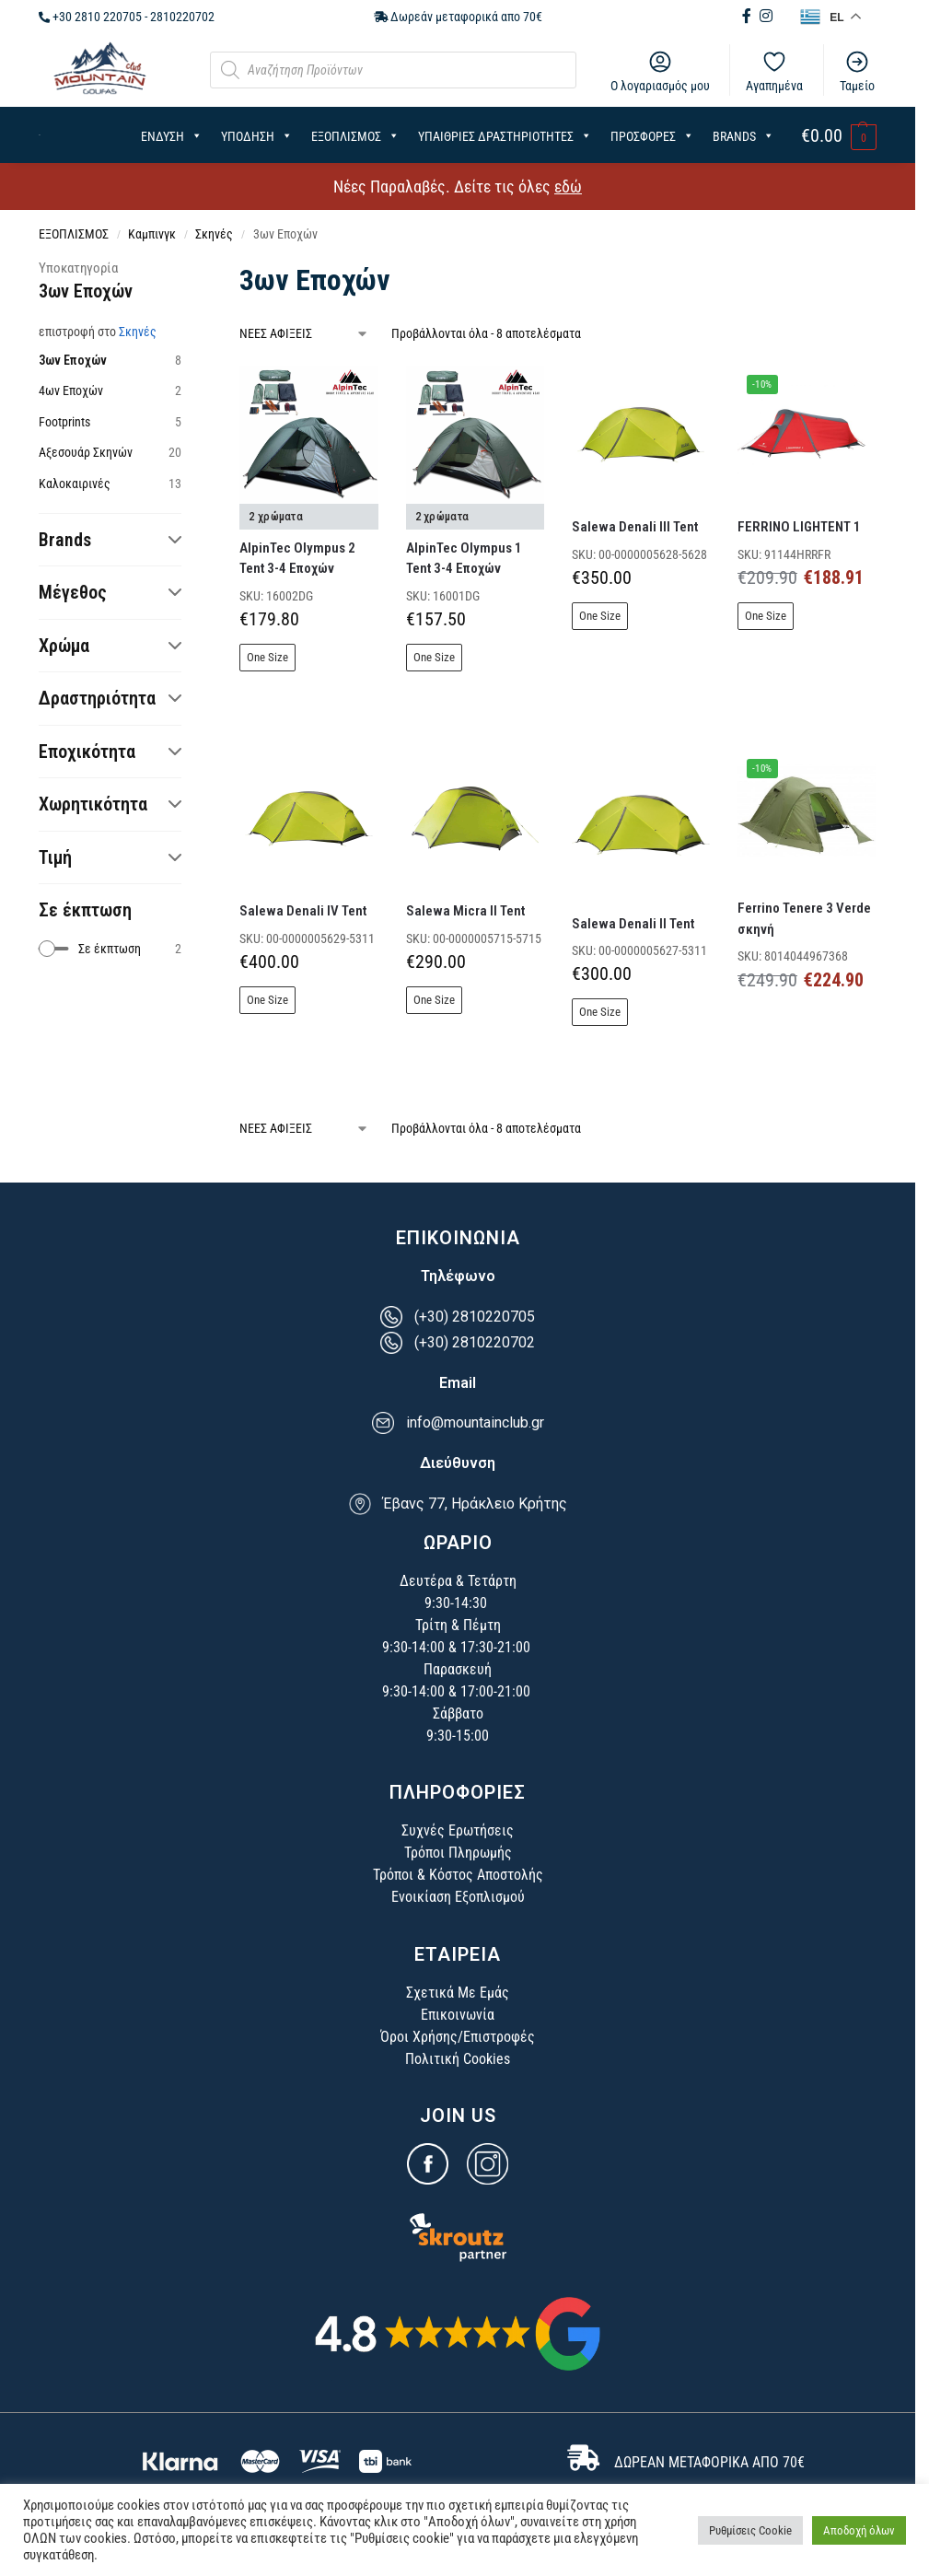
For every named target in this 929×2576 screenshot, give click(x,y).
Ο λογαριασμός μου (660, 71)
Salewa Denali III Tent (635, 527)
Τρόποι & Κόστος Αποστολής (458, 1874)
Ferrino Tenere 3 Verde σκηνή (804, 919)
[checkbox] (110, 948)
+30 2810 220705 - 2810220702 (127, 16)
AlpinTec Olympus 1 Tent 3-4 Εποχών (464, 558)
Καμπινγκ (152, 234)
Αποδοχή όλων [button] (859, 2530)
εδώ (568, 186)
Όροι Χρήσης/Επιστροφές (457, 2037)
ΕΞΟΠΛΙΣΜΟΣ (74, 234)
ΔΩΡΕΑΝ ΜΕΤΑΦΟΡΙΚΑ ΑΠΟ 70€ (709, 2462)
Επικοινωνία (457, 2014)
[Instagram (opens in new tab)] (766, 16)
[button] (839, 136)
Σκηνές (214, 234)
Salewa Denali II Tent (633, 923)
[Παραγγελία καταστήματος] (304, 334)
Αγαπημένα (774, 71)
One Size (267, 657)
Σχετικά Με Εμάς (457, 1992)
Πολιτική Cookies (457, 2059)
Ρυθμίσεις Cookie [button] (750, 2530)
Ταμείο (857, 71)
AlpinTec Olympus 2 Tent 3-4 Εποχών (297, 558)
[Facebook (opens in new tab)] (748, 16)
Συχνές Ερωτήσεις (457, 1830)
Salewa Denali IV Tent (302, 911)
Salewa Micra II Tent (465, 911)
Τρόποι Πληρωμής (458, 1852)
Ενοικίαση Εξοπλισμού (458, 1897)
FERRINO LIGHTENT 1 (799, 527)
